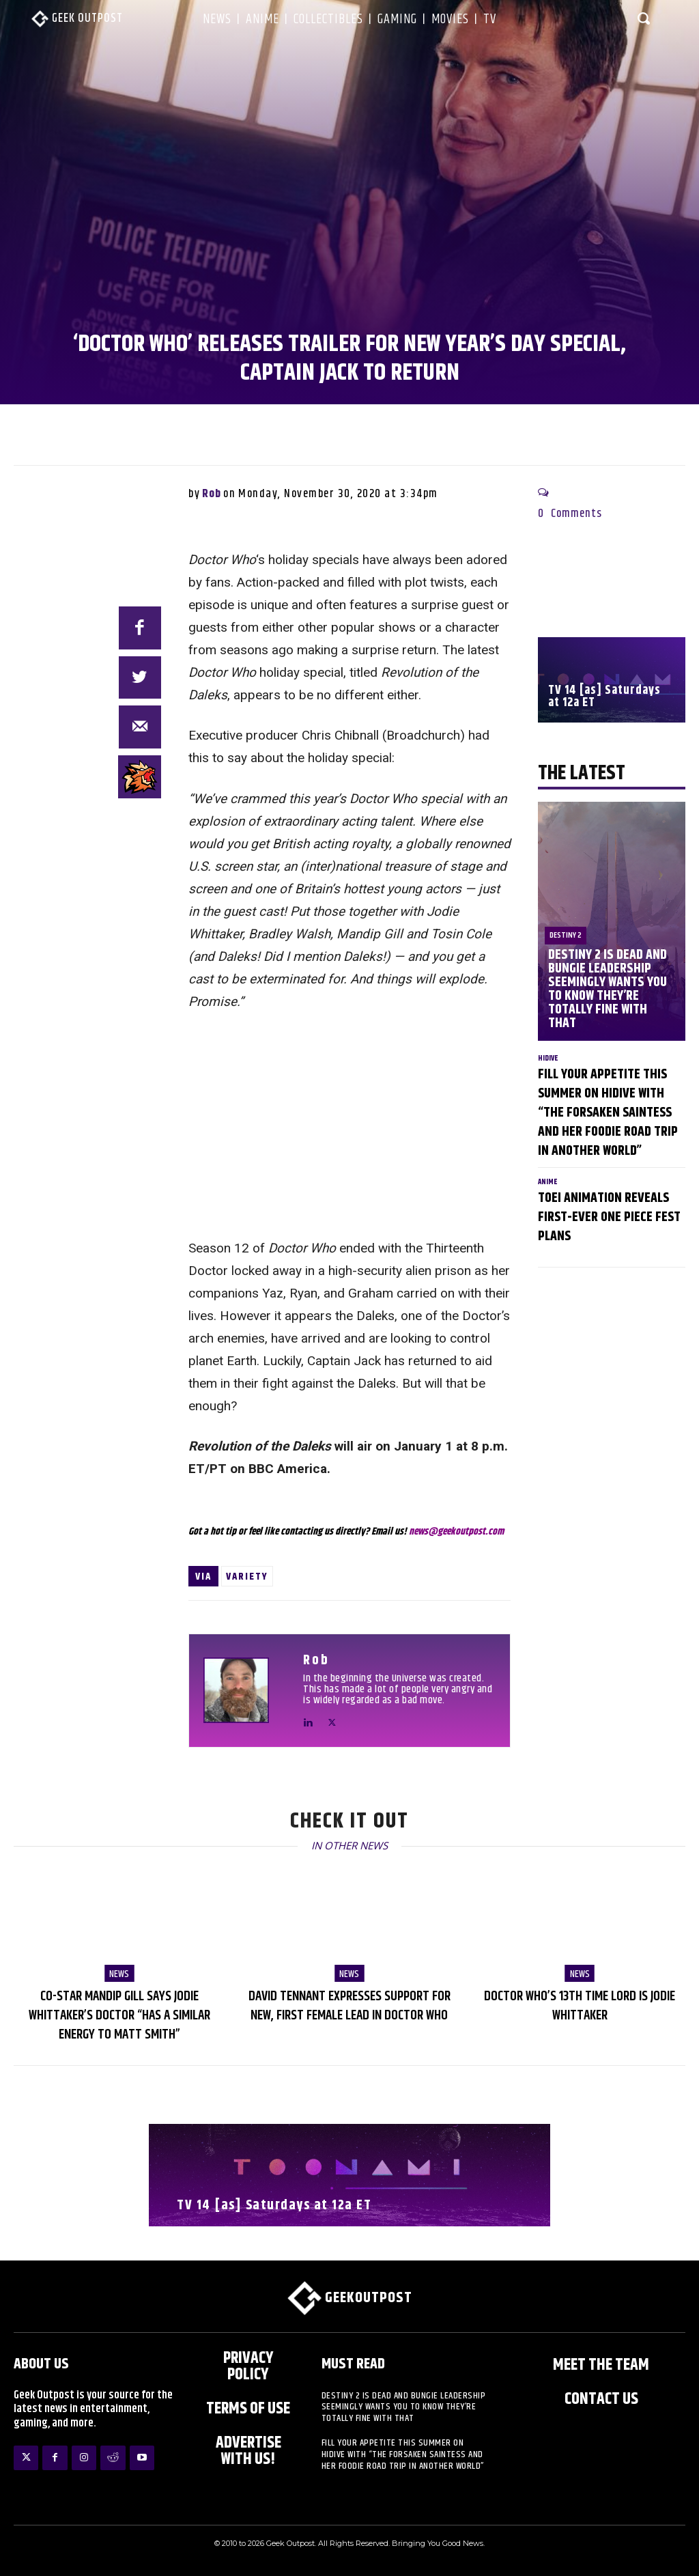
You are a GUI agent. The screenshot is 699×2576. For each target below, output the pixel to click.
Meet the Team (601, 2365)
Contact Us (601, 2400)
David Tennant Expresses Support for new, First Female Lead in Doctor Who (349, 2006)
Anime (548, 1182)
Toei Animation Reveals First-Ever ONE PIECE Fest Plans (609, 1217)
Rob (211, 494)
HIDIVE (548, 1058)
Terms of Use (248, 2409)
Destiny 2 (566, 935)
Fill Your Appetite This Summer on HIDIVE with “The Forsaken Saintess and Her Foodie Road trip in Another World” (608, 1113)
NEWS (119, 1974)
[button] (644, 17)
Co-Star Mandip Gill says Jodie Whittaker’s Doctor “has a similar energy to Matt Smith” (119, 2015)
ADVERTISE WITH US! (248, 2451)
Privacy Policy (248, 2367)
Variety (247, 1576)
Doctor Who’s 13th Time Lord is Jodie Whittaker (579, 2006)
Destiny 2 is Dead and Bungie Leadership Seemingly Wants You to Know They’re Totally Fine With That (607, 989)
